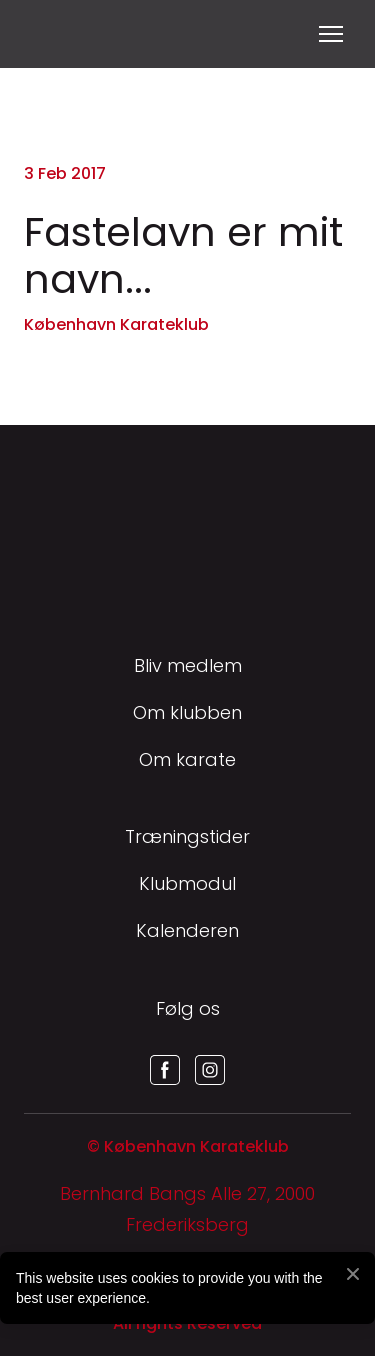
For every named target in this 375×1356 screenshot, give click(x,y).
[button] (165, 1070)
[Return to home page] (48, 34)
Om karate (187, 759)
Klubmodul (187, 883)
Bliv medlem (188, 665)
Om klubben (187, 712)
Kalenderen (187, 930)
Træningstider (187, 836)
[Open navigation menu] (331, 34)
